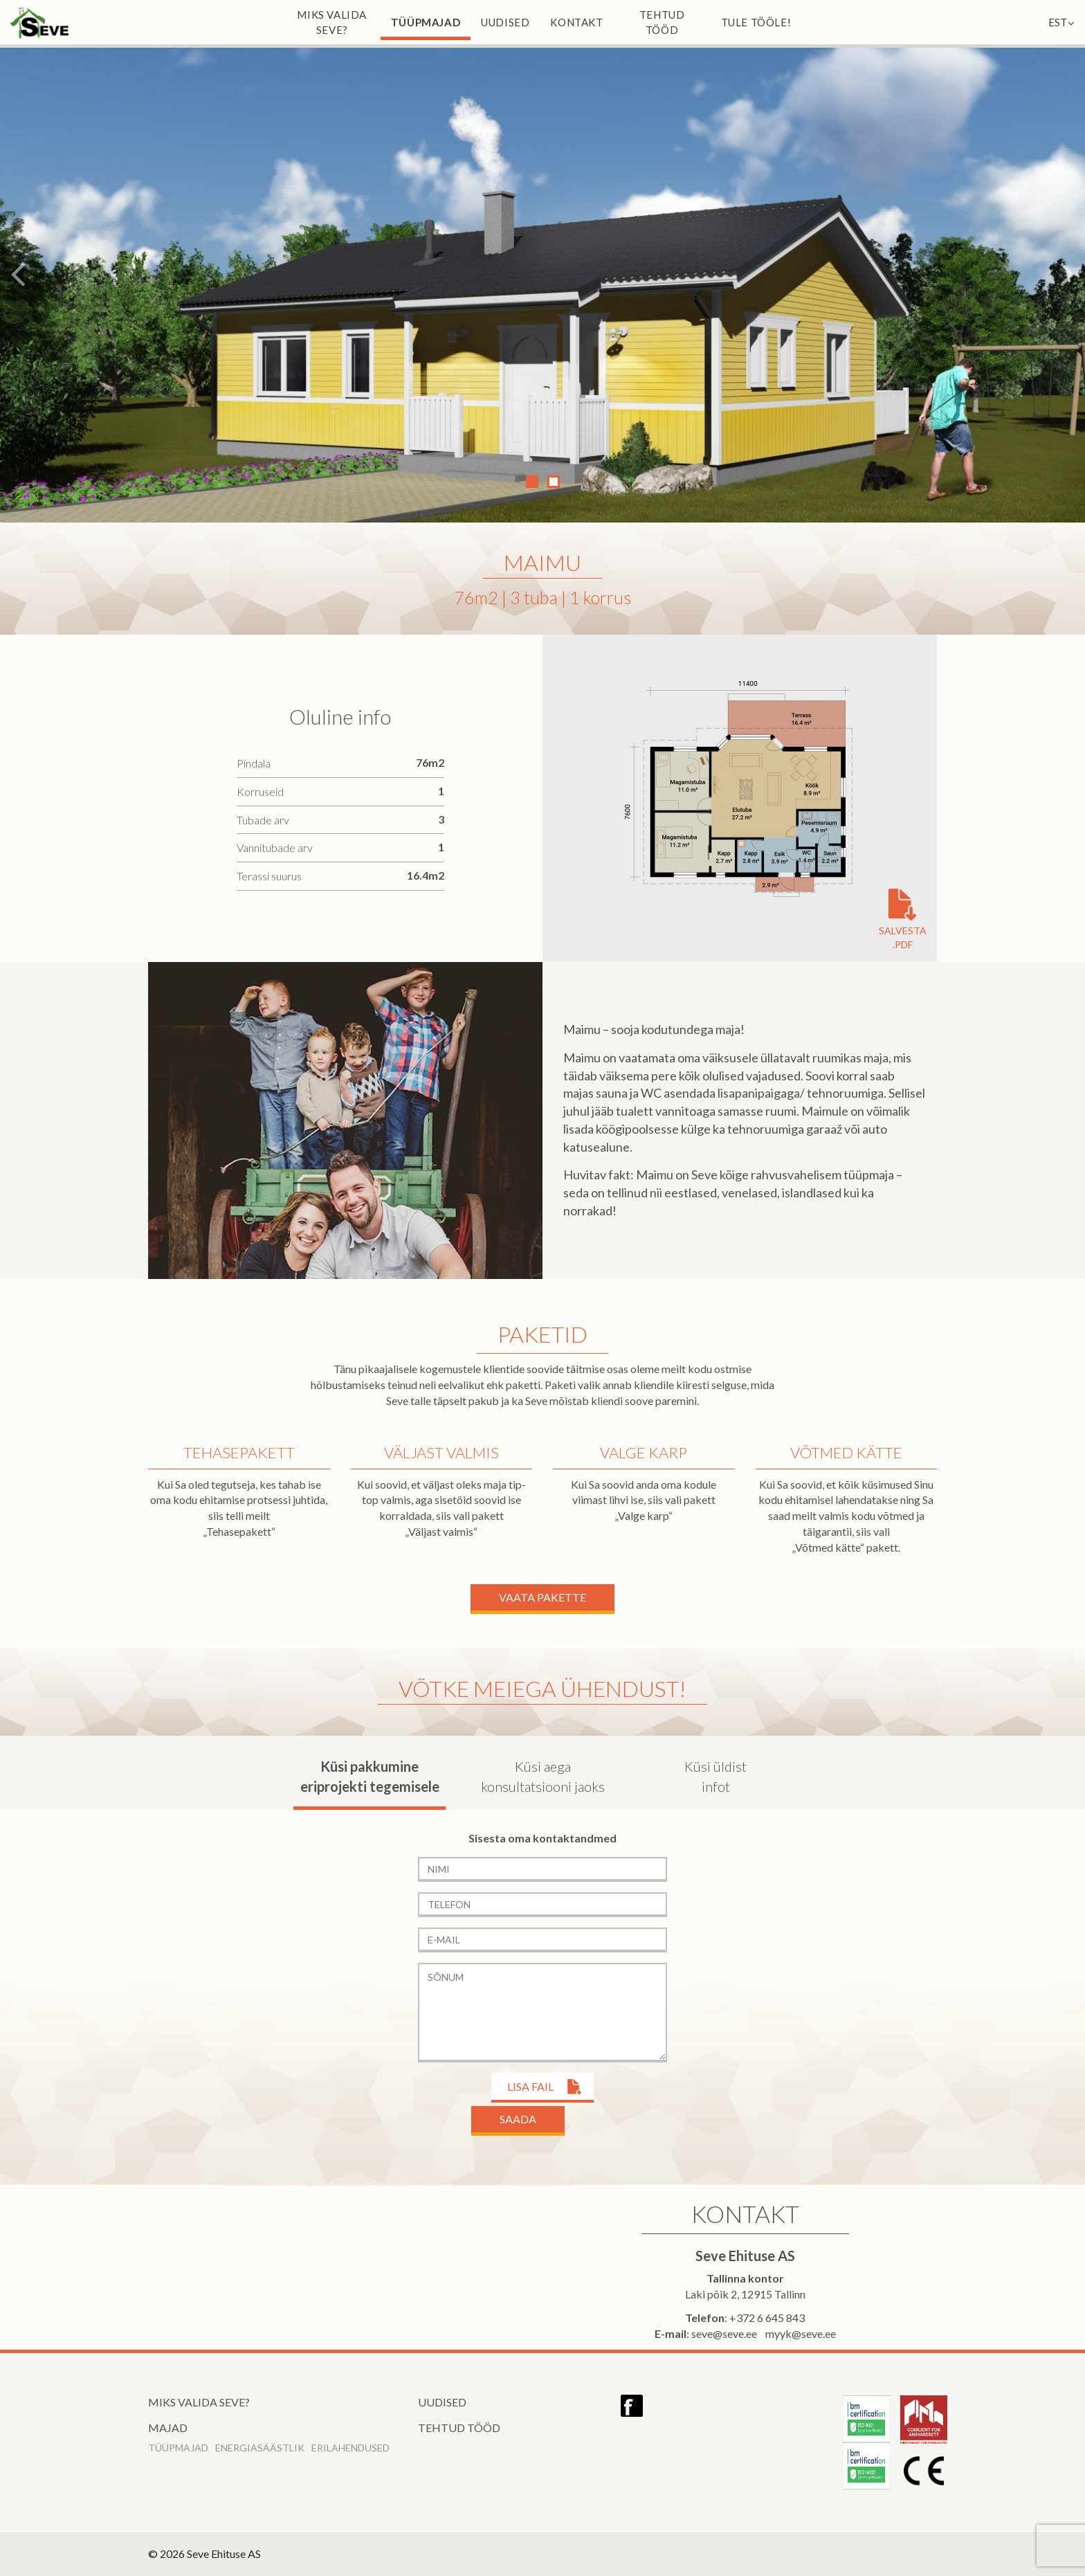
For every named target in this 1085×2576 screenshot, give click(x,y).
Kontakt (576, 22)
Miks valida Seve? (332, 22)
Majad (168, 2427)
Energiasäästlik (259, 2447)
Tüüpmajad (425, 22)
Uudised (505, 22)
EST (1061, 22)
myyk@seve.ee (800, 2333)
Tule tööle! (756, 22)
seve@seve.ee (724, 2333)
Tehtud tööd (662, 22)
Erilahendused (350, 2447)
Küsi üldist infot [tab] (715, 1776)
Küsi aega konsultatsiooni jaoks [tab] (543, 1776)
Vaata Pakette (542, 1597)
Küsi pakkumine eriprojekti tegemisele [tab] (369, 1776)
